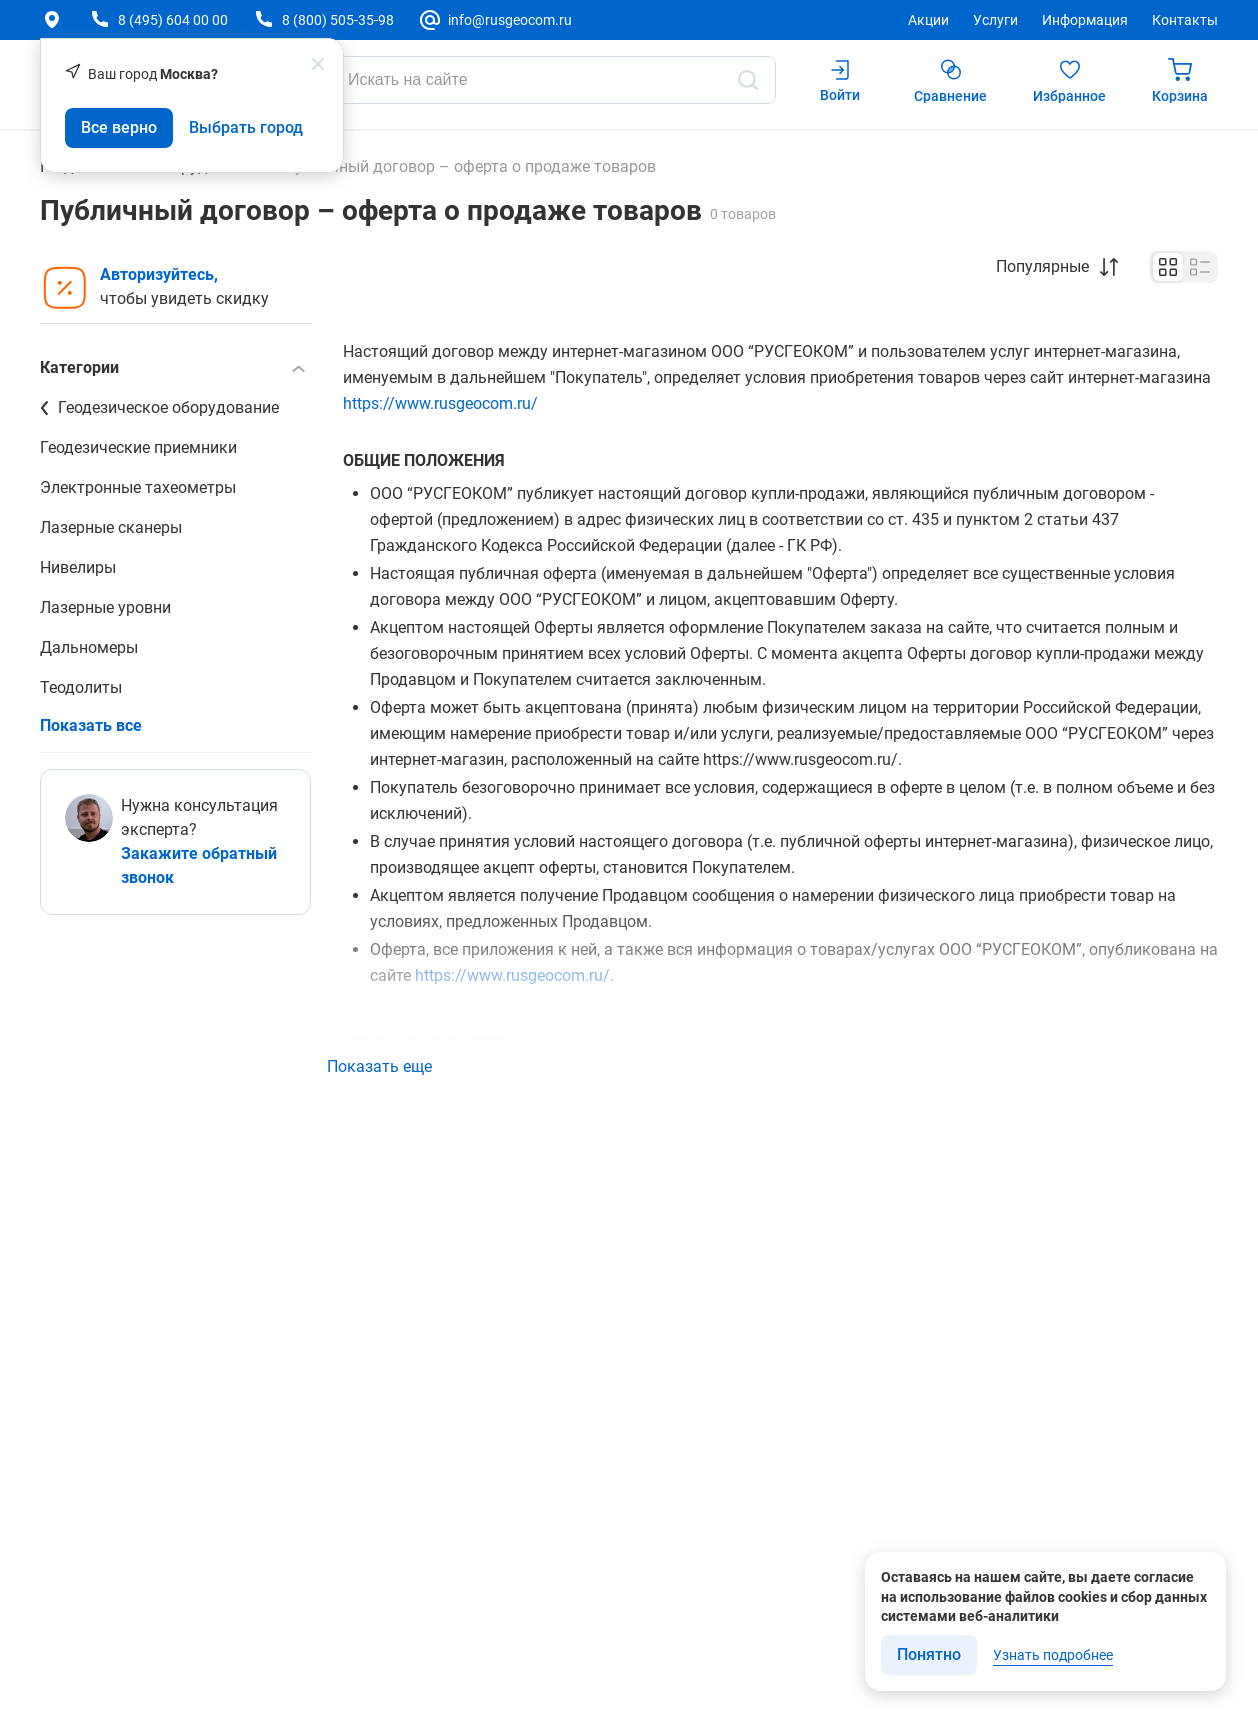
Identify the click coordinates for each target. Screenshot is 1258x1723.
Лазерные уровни (105, 607)
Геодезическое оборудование (168, 407)
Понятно (929, 1654)
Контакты (1185, 20)
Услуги (995, 20)
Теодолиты (81, 687)
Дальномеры (89, 647)
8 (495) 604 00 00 (173, 20)
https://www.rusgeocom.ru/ (440, 403)
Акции (928, 20)
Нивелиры (78, 567)
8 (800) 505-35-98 (338, 20)
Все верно (119, 127)
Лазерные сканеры (111, 527)
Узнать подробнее (1053, 1655)
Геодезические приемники (138, 447)
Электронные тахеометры (138, 487)
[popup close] (318, 64)
